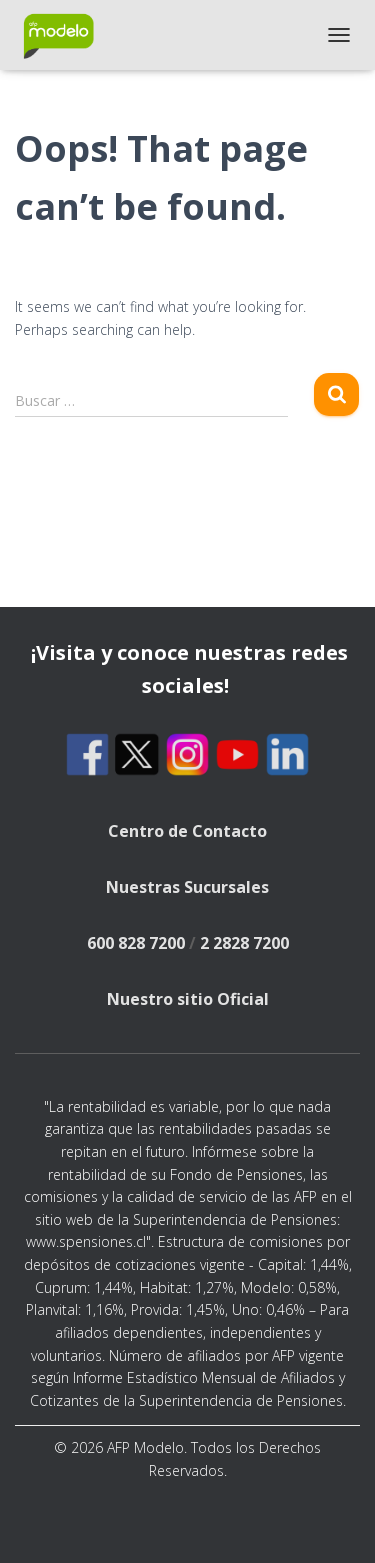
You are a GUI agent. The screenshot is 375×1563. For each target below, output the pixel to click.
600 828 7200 (136, 943)
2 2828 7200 (244, 943)
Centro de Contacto (187, 831)
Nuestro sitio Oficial (188, 999)
